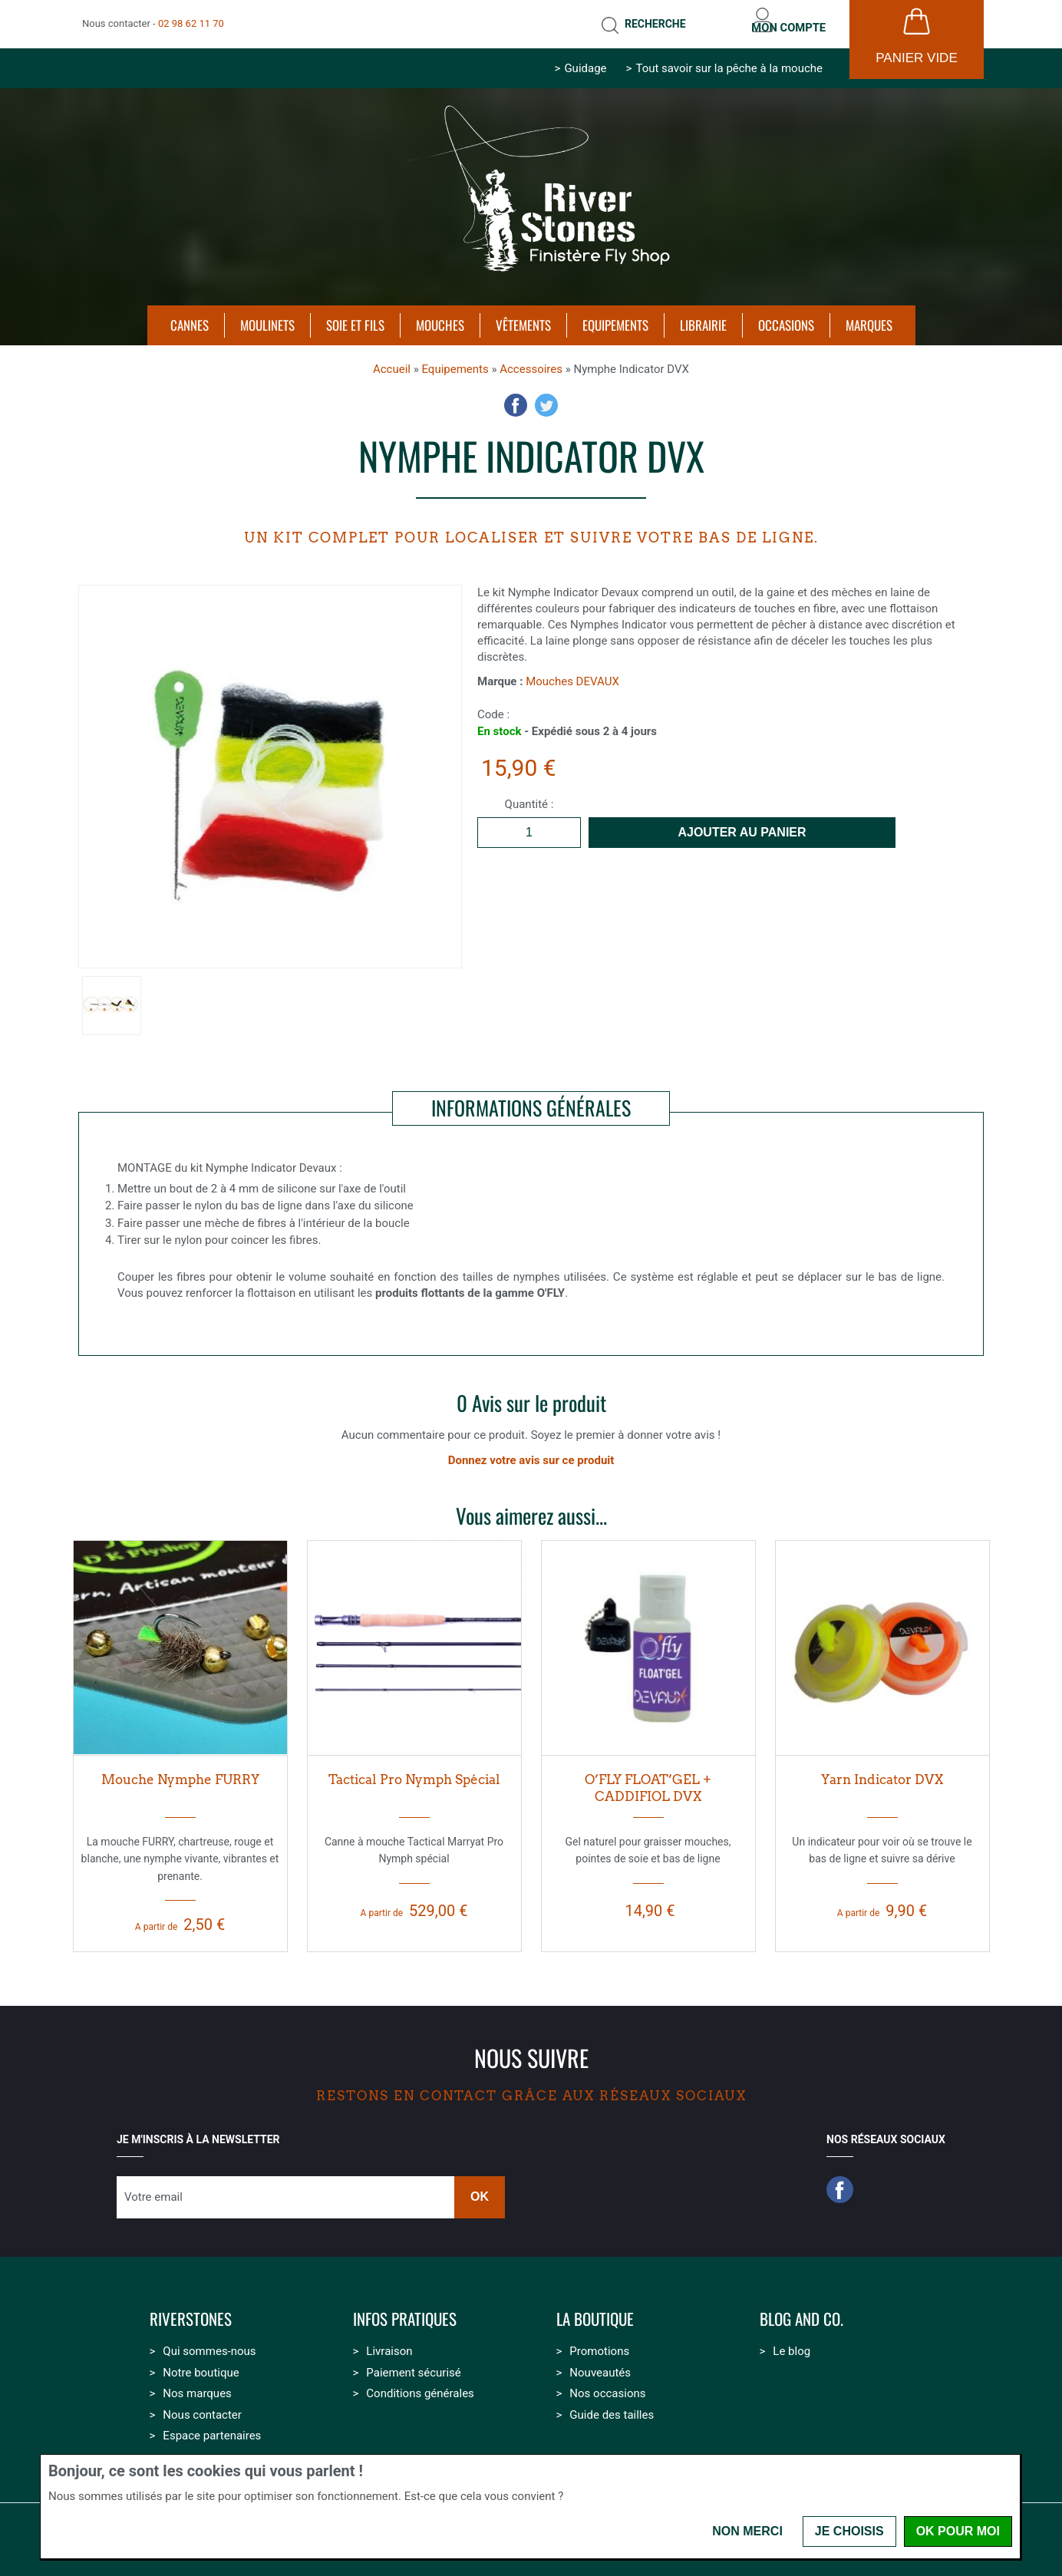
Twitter (546, 397)
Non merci (747, 2531)
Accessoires (531, 361)
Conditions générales (419, 2386)
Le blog (791, 2343)
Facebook (515, 397)
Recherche (637, 20)
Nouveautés (600, 2365)
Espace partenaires (212, 2428)
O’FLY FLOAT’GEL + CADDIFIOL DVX (648, 1780)
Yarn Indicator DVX (882, 1771)
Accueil (392, 361)
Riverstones (191, 2311)
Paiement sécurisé (413, 2365)
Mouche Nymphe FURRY (180, 1771)
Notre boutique (201, 2365)
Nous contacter (202, 2407)
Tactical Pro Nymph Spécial (414, 1771)
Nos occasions (607, 2386)
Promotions (599, 2343)
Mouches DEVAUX (572, 674)
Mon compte (782, 19)
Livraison (389, 2343)
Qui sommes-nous (209, 2343)
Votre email (153, 2189)
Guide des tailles (611, 2407)
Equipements (454, 361)
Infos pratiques (405, 2311)
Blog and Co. (801, 2311)
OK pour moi (958, 2531)
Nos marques (197, 2386)
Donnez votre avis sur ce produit (531, 1453)
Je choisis (849, 2531)
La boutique (595, 2311)
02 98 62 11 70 (191, 19)
